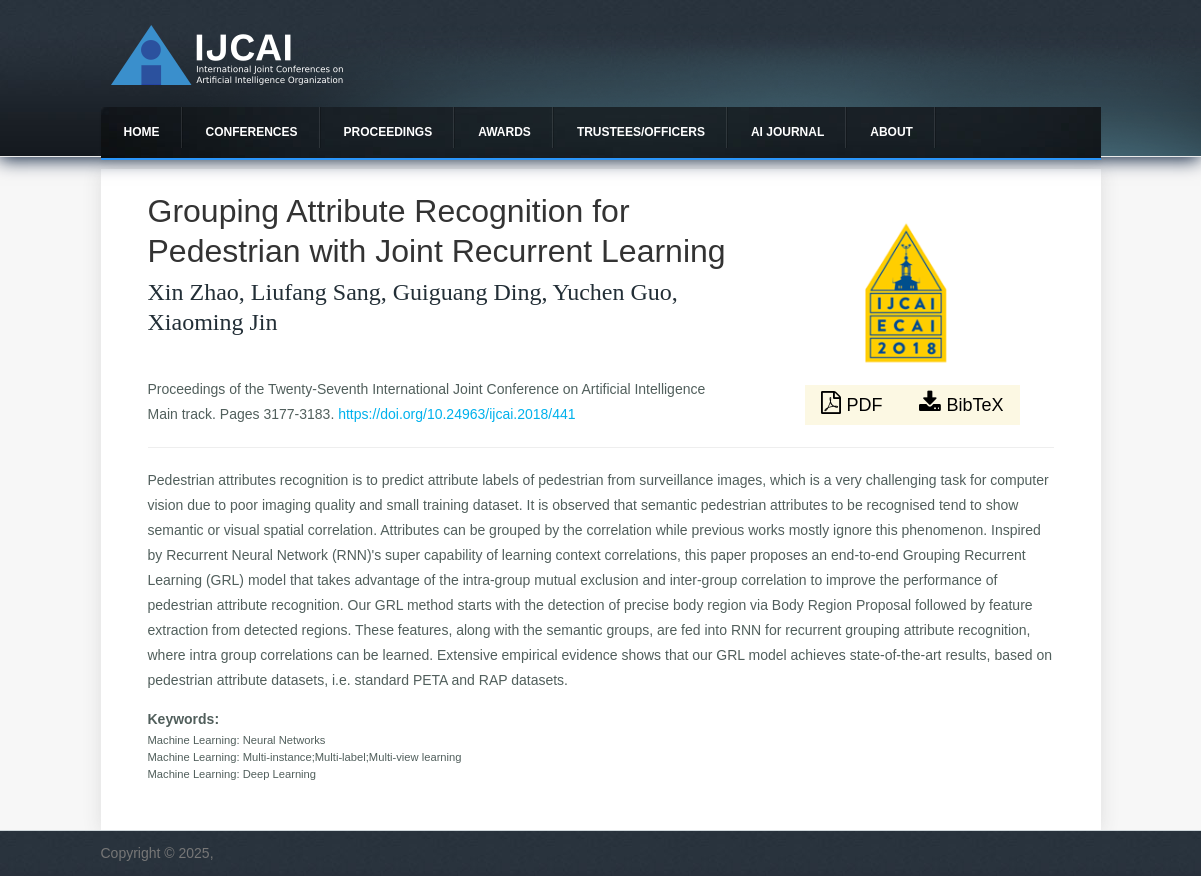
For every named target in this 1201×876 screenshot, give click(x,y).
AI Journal (787, 132)
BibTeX (961, 403)
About (891, 132)
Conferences (252, 132)
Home (142, 132)
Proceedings (388, 132)
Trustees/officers (641, 132)
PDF (854, 403)
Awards (504, 132)
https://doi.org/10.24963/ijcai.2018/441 (456, 414)
